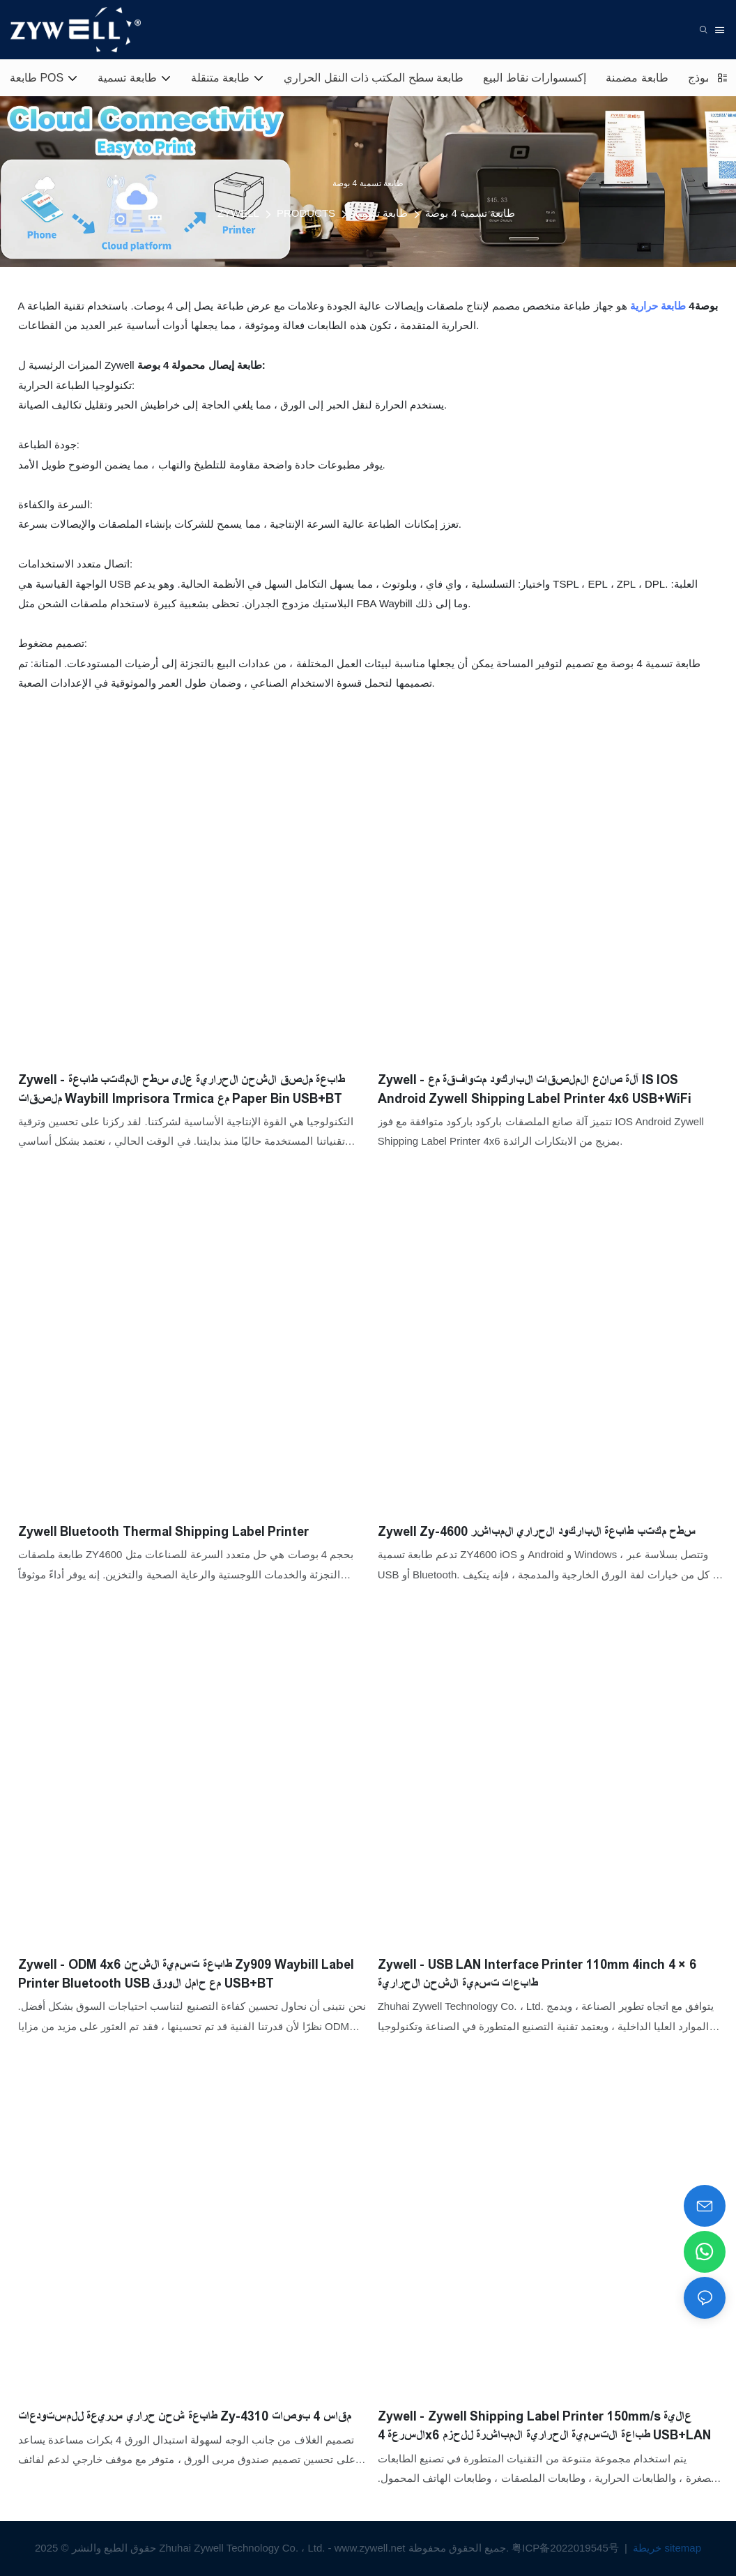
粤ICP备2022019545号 (567, 2548)
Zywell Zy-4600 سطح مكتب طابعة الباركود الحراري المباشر (537, 1532)
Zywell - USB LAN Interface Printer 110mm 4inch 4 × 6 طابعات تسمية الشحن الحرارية (537, 1974)
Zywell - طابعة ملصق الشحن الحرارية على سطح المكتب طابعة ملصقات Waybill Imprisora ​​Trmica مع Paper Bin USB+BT (182, 1089)
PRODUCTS (306, 213)
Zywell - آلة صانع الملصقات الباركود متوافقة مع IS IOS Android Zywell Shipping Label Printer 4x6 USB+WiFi (534, 1089)
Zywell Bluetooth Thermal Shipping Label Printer (163, 1532)
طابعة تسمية (380, 213)
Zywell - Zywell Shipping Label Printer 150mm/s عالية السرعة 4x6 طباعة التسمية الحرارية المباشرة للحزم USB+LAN (545, 2425)
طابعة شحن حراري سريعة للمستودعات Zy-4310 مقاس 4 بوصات (184, 2416)
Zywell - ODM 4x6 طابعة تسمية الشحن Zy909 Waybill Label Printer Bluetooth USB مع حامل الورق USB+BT (186, 1974)
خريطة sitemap (665, 2548)
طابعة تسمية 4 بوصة (470, 213)
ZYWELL (238, 213)
